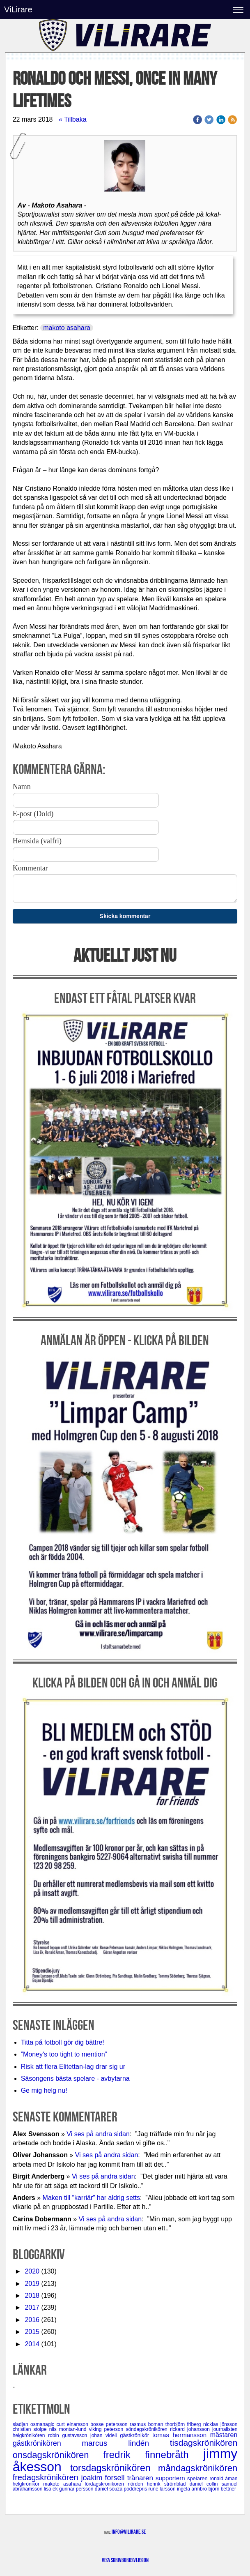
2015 (32, 2331)
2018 (32, 2295)
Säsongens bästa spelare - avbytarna (76, 2078)
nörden (137, 2484)
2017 (32, 2307)
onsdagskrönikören (58, 2455)
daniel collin (206, 2484)
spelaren (198, 2478)
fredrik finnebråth (153, 2454)
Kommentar (30, 868)
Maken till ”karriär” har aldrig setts (91, 2197)
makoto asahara (66, 327)
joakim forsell (104, 2478)
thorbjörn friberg (184, 2424)
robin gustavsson (69, 2435)
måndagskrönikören (197, 2468)
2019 (32, 2283)
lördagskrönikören (106, 2484)
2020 (32, 2271)
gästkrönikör (136, 2435)
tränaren (141, 2478)
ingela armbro (193, 2489)
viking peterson (107, 2429)
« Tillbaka (73, 119)
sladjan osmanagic (35, 2424)
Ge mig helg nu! (44, 2090)
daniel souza (109, 2489)
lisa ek (51, 2489)
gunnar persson (77, 2489)
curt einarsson (74, 2424)
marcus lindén (126, 2443)
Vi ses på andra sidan (98, 2134)
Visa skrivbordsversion (125, 2560)
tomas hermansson (181, 2434)
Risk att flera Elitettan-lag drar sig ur (73, 2066)
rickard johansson (191, 2429)
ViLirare (18, 9)
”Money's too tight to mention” (64, 2054)
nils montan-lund (69, 2429)
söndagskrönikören (148, 2429)
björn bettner (222, 2489)
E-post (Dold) (33, 814)
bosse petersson (110, 2424)
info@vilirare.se (129, 2531)
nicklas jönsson (220, 2424)
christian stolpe (31, 2429)
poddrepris (136, 2489)
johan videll (105, 2435)
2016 (32, 2319)
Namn (22, 786)
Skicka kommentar (125, 916)
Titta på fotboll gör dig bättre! (62, 2042)
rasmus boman (147, 2424)
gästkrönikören (47, 2443)
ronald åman (224, 2478)
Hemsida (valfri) (37, 841)
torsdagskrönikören (114, 2468)
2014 (32, 2344)
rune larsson (163, 2489)
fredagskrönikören (47, 2477)
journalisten (224, 2429)
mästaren (224, 2434)
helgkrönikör (28, 2484)
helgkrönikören (30, 2435)
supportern (171, 2477)
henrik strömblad (168, 2484)
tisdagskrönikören (204, 2442)
